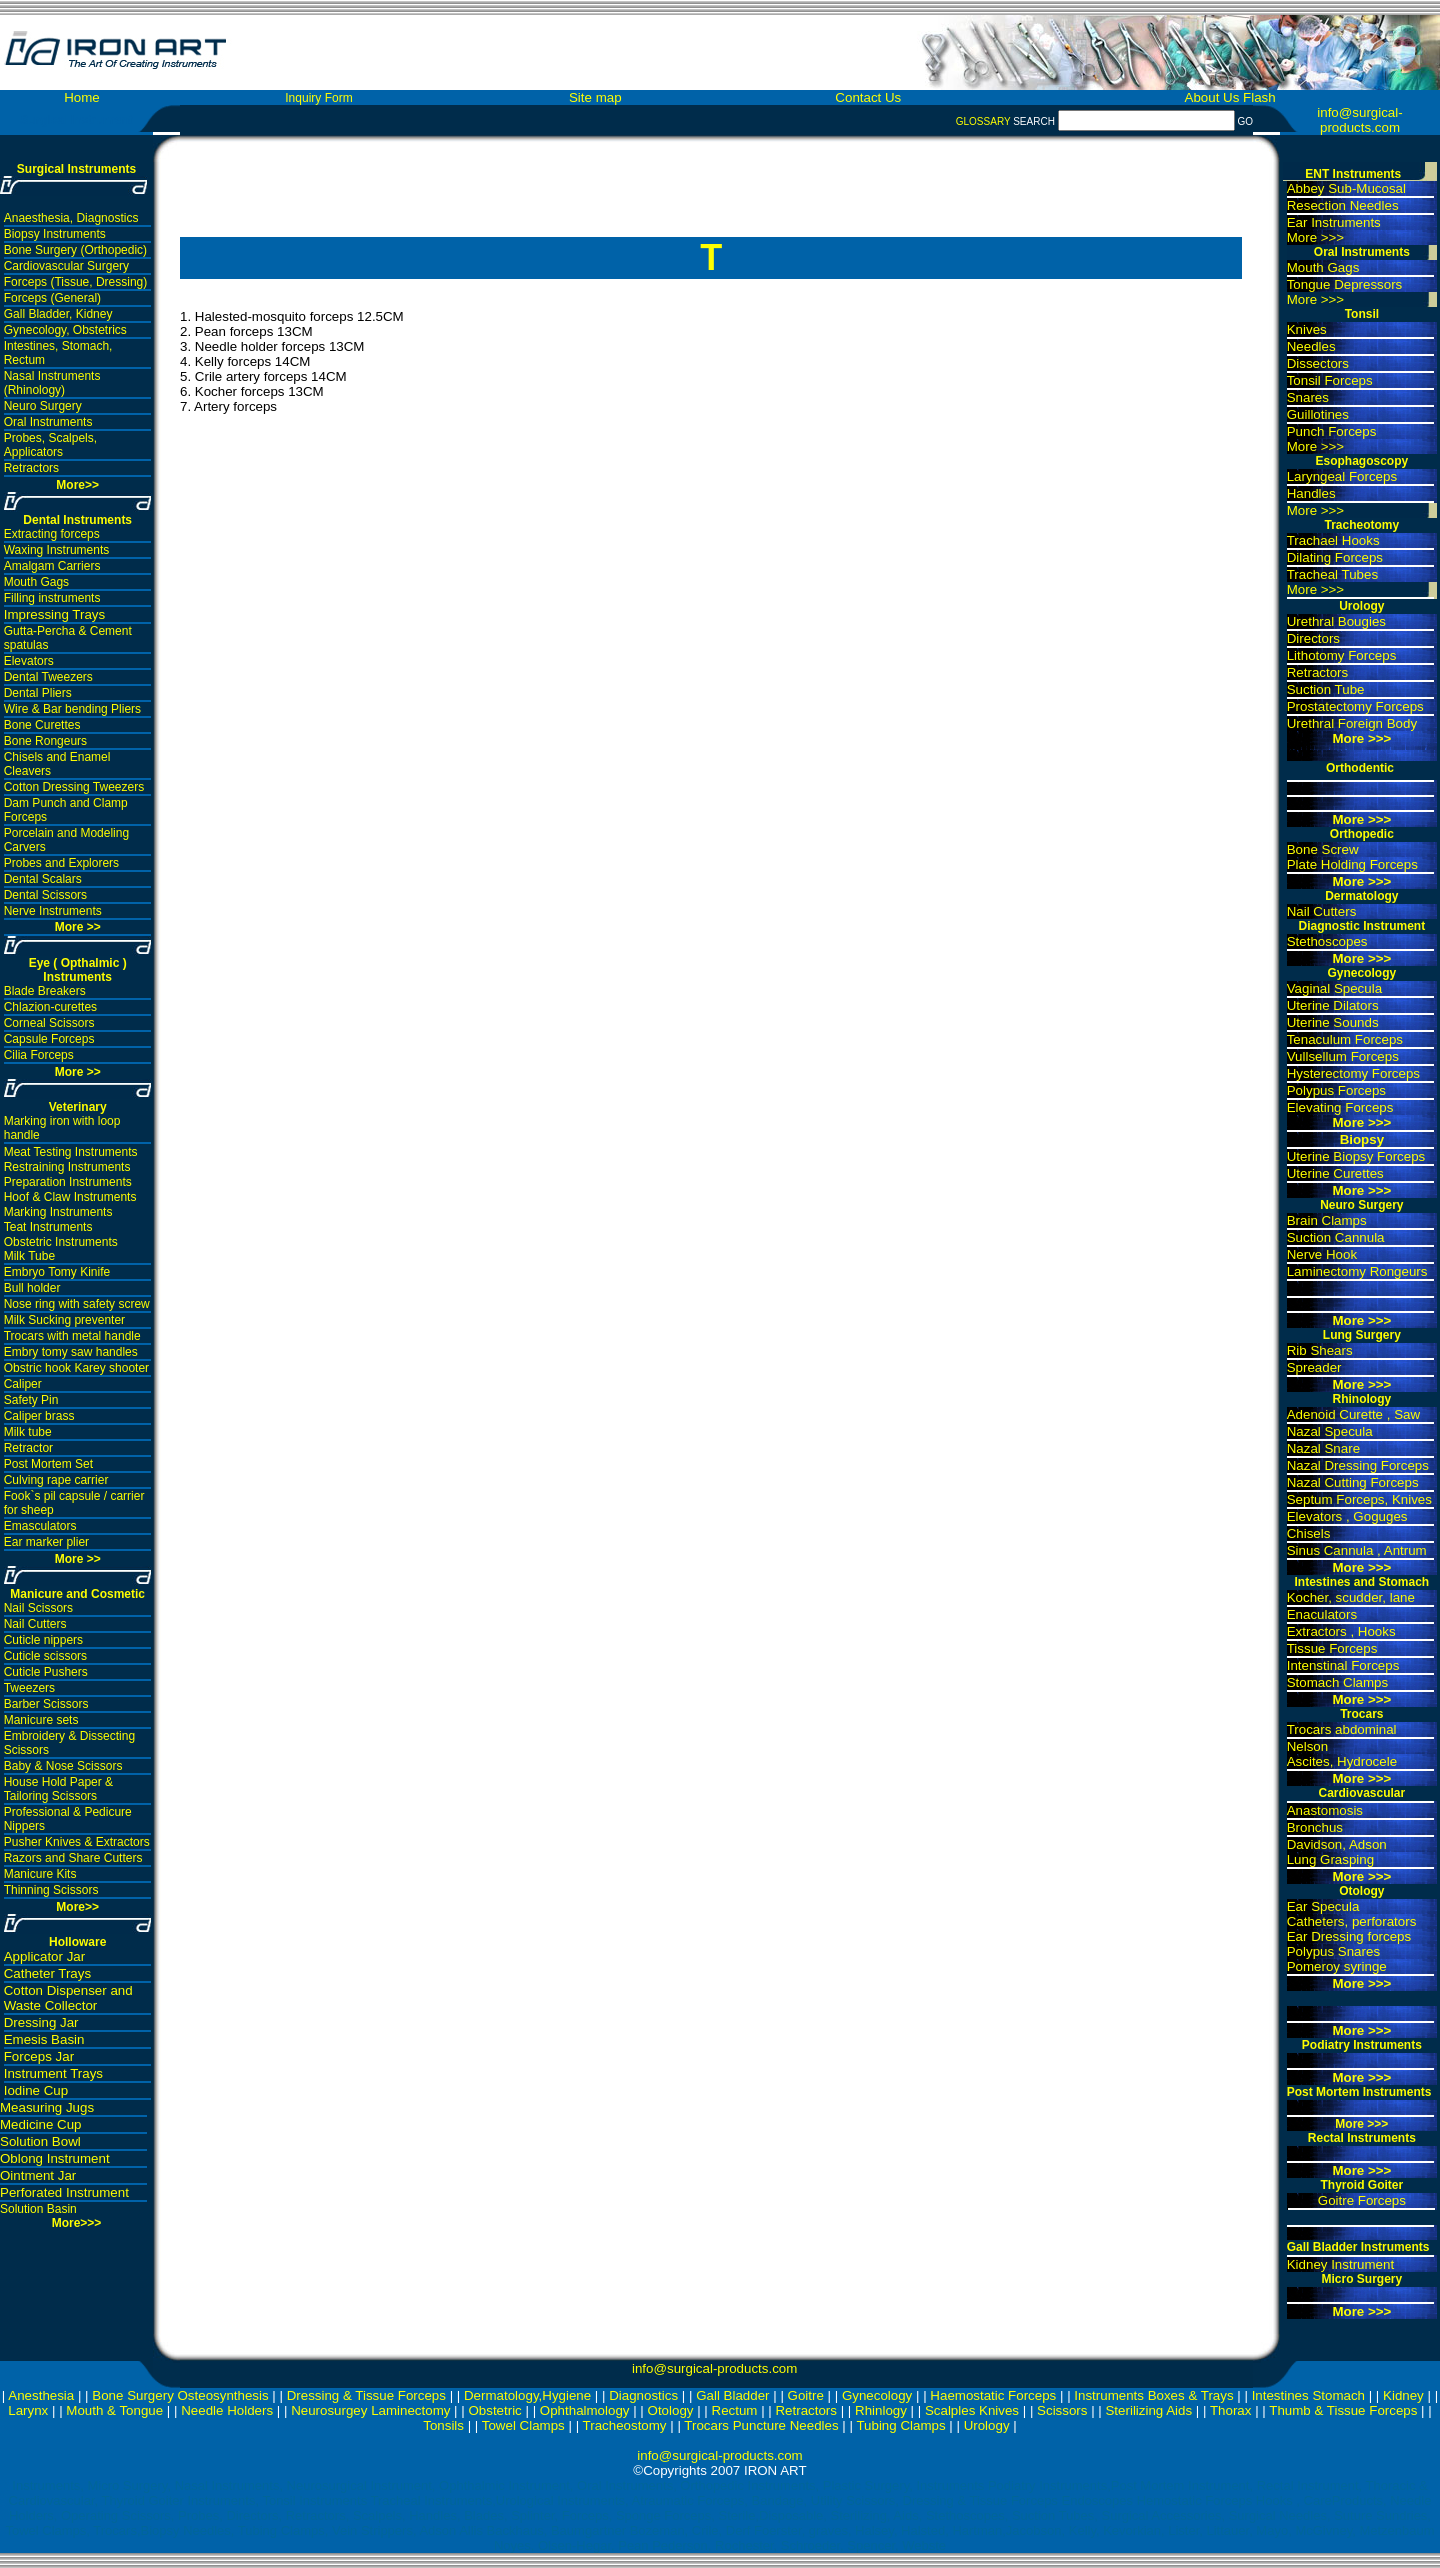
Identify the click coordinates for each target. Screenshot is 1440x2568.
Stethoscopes (1327, 941)
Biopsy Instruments (55, 234)
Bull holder (32, 1288)
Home (82, 97)
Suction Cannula (1336, 1237)
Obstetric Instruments (61, 1242)
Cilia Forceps (39, 1055)
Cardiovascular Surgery (66, 266)
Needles (1311, 346)
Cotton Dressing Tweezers (74, 787)
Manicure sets (41, 1720)
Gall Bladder (732, 2395)
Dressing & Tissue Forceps (366, 2395)
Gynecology (1362, 973)
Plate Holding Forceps (1352, 864)
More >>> (1315, 237)
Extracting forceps (52, 534)
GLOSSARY (983, 121)
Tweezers (29, 1688)
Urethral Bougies (1336, 621)
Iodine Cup (36, 2090)
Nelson (1308, 1746)
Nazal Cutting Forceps (1353, 1482)
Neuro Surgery (43, 406)
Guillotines (1318, 414)
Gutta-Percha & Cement (68, 631)
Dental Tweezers (48, 677)
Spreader (1314, 1367)
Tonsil (1362, 314)
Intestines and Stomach (1362, 1582)
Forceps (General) (52, 298)
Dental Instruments (77, 520)
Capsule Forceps (49, 1039)
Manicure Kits (40, 1874)
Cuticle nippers (43, 1640)
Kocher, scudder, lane (1351, 1597)
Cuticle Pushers (46, 1672)
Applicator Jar (45, 1956)
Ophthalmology (585, 2410)
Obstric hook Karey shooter (76, 1368)
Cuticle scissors (45, 1656)
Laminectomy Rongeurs (1357, 1271)
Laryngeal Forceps (1342, 476)
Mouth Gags (36, 582)
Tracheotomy (1362, 525)
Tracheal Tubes (1332, 574)
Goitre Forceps (1362, 2200)
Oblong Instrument (55, 2158)
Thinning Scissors (51, 1890)
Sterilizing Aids (1148, 2410)
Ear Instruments (1334, 222)
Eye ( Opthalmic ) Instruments (78, 970)
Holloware (77, 1942)
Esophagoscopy (1362, 461)
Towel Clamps (523, 2425)
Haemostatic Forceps (993, 2395)
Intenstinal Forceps (1343, 1665)
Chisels (1309, 1533)
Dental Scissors (45, 895)
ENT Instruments (1353, 174)
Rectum (735, 2410)
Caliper (23, 1384)
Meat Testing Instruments (71, 1152)
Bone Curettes (42, 725)
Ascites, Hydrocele (1342, 1761)
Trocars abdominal (1342, 1729)
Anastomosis (1325, 1810)
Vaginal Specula (1334, 988)
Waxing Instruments (57, 550)
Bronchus (1315, 1827)
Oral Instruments (48, 422)
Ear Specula (1323, 1906)
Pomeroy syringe (1337, 1966)
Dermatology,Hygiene (527, 2395)
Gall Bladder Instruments (1358, 2247)
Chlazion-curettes (50, 1007)
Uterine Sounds (1333, 1022)
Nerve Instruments (53, 911)
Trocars (1361, 1714)
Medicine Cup (41, 2124)
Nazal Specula (1330, 1431)
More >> (78, 927)
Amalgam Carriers (52, 566)
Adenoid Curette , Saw (1353, 1414)
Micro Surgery (1362, 2279)
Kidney (1403, 2395)
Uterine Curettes (1335, 1173)
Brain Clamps (1327, 1220)
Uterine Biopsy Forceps (1356, 1156)
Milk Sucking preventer (64, 1320)
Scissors (1062, 2410)
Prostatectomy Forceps (1355, 706)
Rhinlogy (881, 2410)
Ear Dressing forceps (1349, 1936)
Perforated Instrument (64, 2192)
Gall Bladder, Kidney (58, 314)
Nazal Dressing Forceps (1358, 1465)
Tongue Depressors (1345, 284)
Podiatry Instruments (1362, 2045)
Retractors (31, 468)
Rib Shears (1320, 1350)
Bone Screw (1323, 849)
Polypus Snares (1333, 1951)
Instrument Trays (53, 2073)
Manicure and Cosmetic (77, 1594)
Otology (1361, 1891)
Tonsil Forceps (1330, 380)
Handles (1311, 493)
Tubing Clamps (900, 2425)
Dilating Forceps (1335, 557)
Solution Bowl (40, 2141)
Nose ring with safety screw (77, 1304)
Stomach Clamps (1337, 1682)
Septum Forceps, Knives (1359, 1499)
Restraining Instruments (67, 1167)
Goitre (806, 2395)
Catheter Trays (47, 1973)
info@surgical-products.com (1359, 120)
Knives (1307, 329)
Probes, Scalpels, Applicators (50, 445)
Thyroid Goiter (1362, 2185)
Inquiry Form (318, 98)
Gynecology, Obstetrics (65, 330)
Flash (1259, 97)
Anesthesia (41, 2395)
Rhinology (1362, 1399)
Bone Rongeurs (45, 741)
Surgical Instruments (76, 169)
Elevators (29, 661)
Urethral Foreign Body (1352, 723)
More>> (77, 1907)
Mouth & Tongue (114, 2410)
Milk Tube (29, 1256)
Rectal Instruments (1362, 2138)
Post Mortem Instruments (1359, 2092)
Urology (1361, 606)
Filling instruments (52, 598)
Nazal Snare (1323, 1448)
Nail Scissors (38, 1608)
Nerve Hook (1322, 1254)
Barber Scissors (46, 1704)
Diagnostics (643, 2395)
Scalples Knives (972, 2410)
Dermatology (1361, 896)
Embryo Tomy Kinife (57, 1272)
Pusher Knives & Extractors (77, 1842)
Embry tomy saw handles (71, 1352)
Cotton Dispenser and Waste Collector (68, 1998)
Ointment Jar (38, 2175)
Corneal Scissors (49, 1023)
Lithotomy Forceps (1342, 655)
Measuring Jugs (47, 2107)
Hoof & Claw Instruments (70, 1197)
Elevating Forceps (1340, 1107)
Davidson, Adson (1337, 1844)
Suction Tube (1326, 689)
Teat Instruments (48, 1227)
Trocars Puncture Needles (761, 2425)
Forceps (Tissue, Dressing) (76, 282)
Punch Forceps (1332, 431)
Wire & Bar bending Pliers (72, 709)
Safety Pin (31, 1400)
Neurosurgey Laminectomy (370, 2410)
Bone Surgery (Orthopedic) (75, 250)
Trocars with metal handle (72, 1336)
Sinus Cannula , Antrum (1357, 1550)
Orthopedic (1362, 834)
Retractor (28, 1448)
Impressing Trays (54, 614)
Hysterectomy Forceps (1353, 1073)
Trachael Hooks (1333, 540)
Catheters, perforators (1352, 1921)
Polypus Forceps (1336, 1090)
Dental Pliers (38, 693)
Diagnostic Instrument (1362, 926)
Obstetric (494, 2410)
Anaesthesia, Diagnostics (71, 218)
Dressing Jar (41, 2022)
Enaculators (1322, 1614)
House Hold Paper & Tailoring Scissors (58, 1789)
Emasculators (40, 1526)
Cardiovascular (1361, 1793)
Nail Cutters (35, 1624)
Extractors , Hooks (1341, 1631)
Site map (595, 97)
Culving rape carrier (56, 1480)
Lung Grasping (1330, 1859)
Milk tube (28, 1432)
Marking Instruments (58, 1212)
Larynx (28, 2410)
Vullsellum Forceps (1343, 1056)
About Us (1212, 97)
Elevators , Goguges (1347, 1516)
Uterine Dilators (1333, 1005)
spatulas (26, 645)
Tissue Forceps (1332, 1648)
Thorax (1230, 2410)
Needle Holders (227, 2410)
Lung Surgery (1362, 1335)
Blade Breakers (45, 991)
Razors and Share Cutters (73, 1858)
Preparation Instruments (68, 1182)
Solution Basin (38, 2209)
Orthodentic (1360, 768)
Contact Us (868, 97)
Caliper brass (39, 1416)
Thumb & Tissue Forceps (1343, 2410)
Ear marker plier (46, 1542)
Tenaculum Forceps (1345, 1039)
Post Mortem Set (48, 1464)
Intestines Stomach (1308, 2395)
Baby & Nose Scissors (63, 1766)
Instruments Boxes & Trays (1153, 2395)
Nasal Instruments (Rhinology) (52, 383)
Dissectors (1318, 363)
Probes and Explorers (61, 863)
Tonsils (443, 2425)
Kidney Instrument (1340, 2264)
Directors (1313, 638)
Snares (1308, 397)
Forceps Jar (39, 2056)
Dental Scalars (43, 879)
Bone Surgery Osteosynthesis (180, 2395)
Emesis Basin (44, 2039)
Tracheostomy (625, 2425)
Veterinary (78, 1107)
